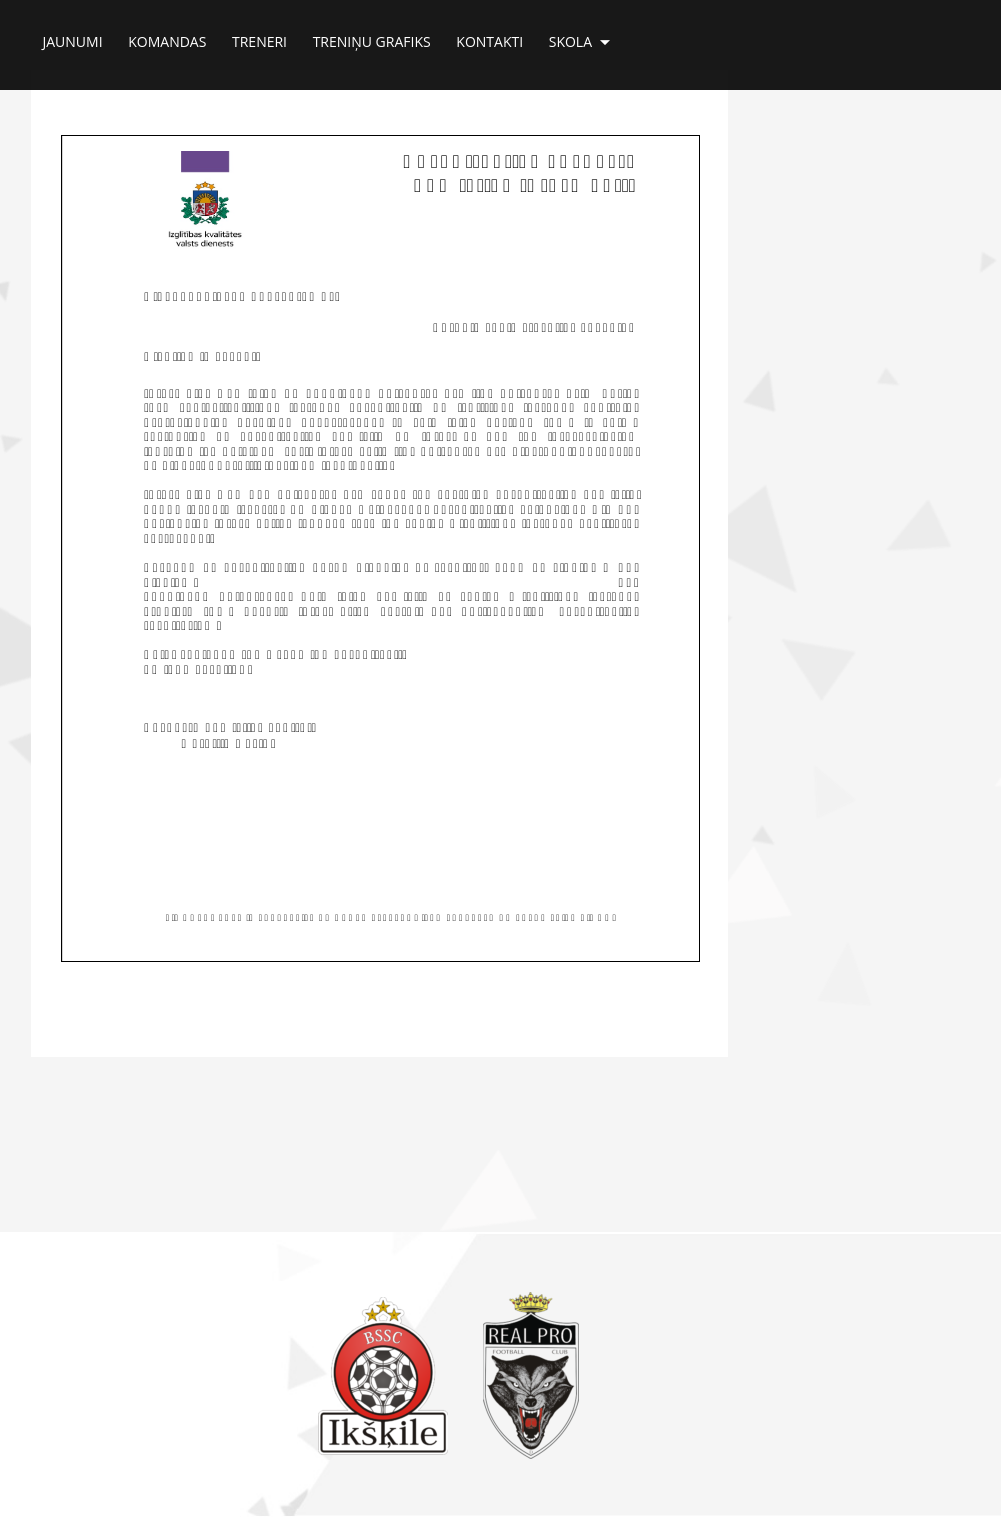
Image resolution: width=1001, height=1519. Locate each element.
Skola (579, 37)
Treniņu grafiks (372, 36)
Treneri (259, 36)
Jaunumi (73, 36)
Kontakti (489, 36)
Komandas (167, 36)
